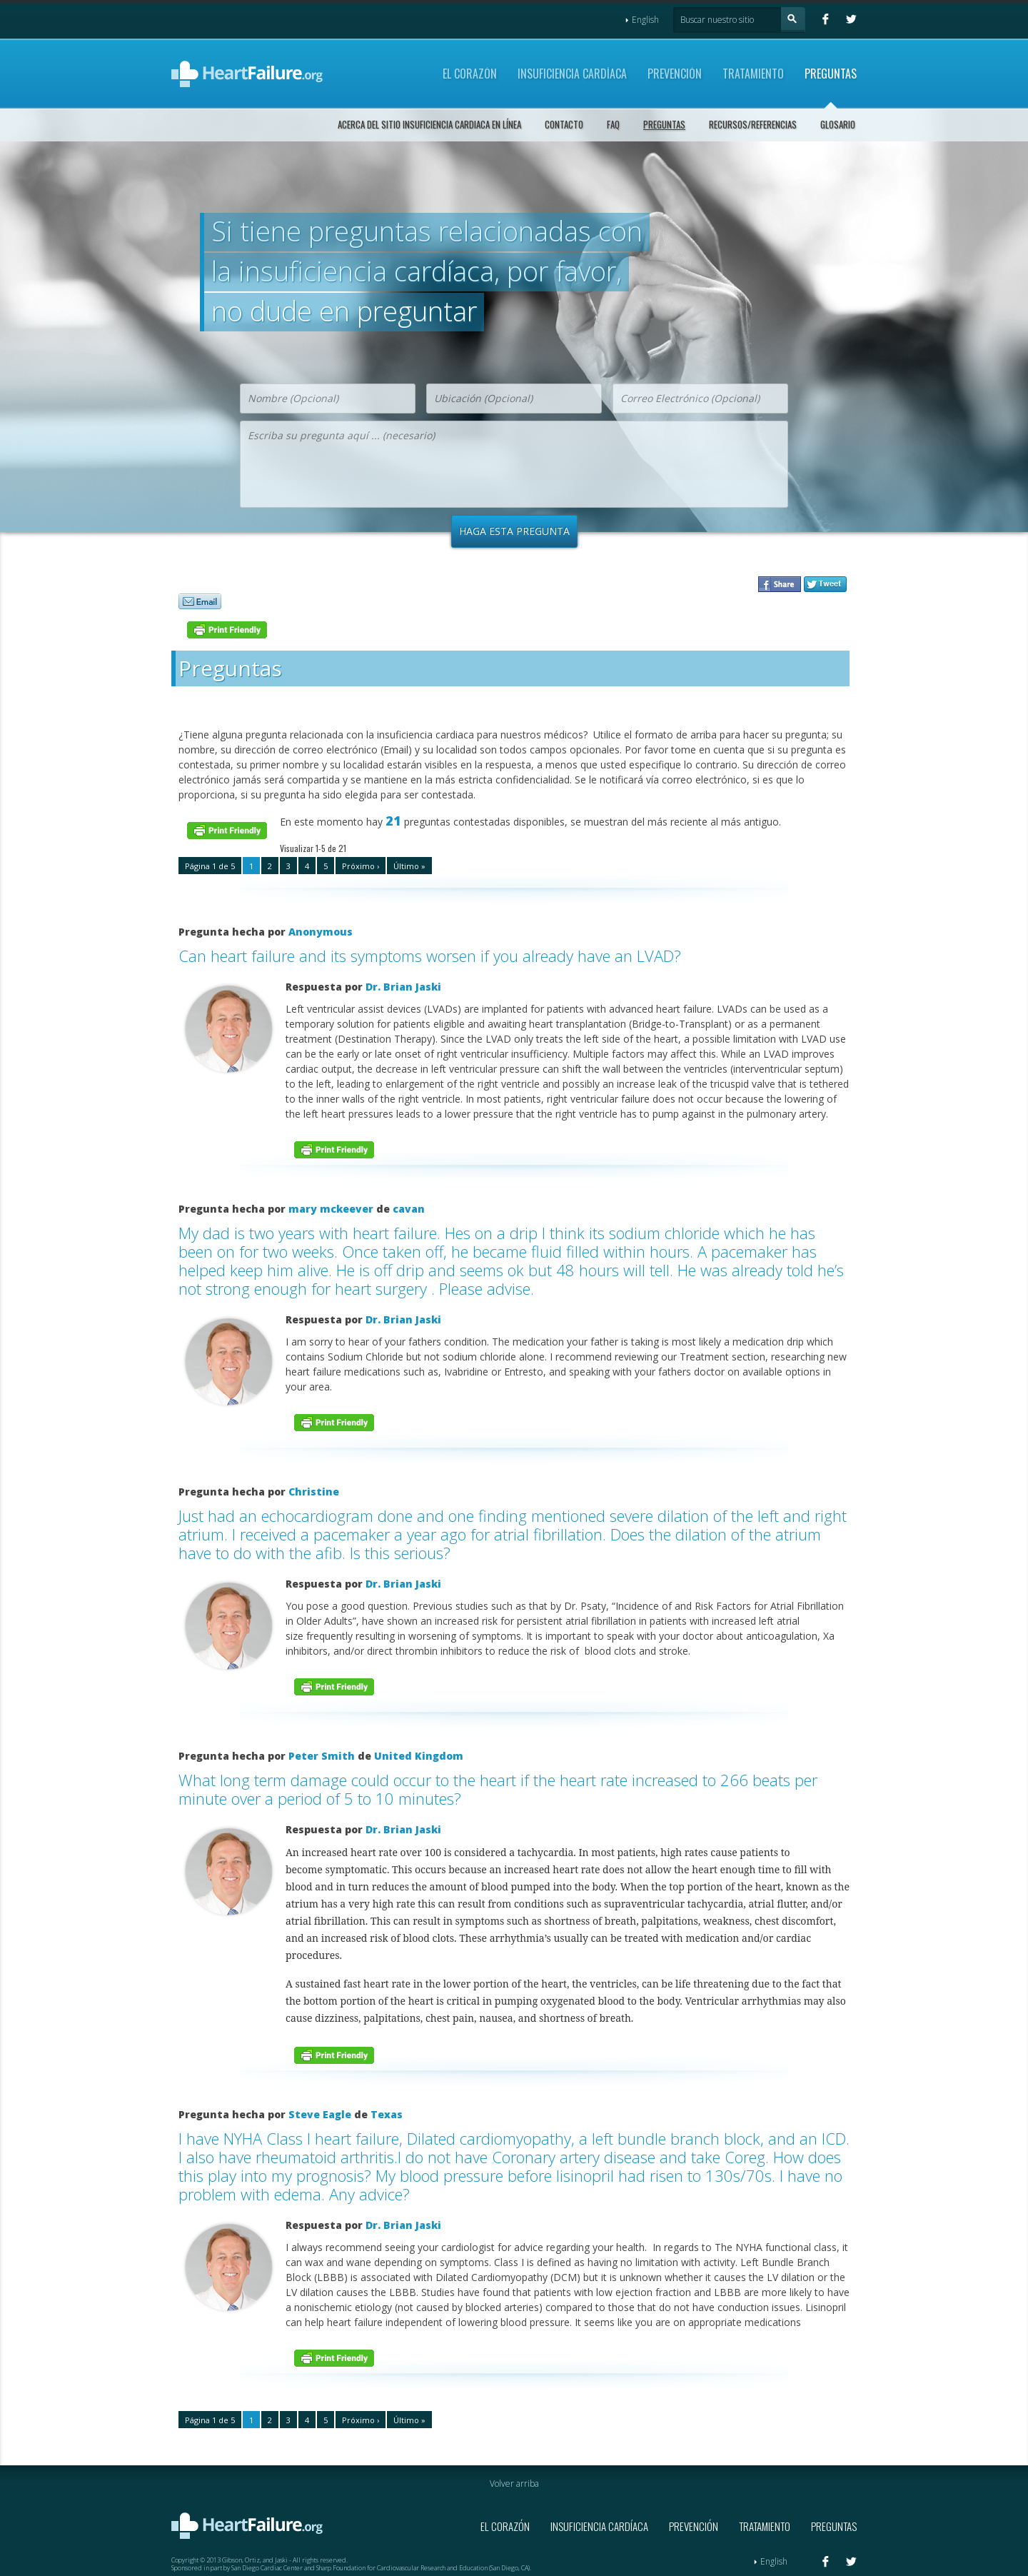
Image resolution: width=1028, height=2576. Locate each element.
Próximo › (360, 866)
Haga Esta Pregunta (514, 531)
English (642, 20)
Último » (409, 866)
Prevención (674, 73)
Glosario (837, 124)
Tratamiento (753, 73)
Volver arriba (514, 2483)
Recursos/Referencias (753, 124)
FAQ (613, 124)
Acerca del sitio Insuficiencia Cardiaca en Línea (429, 124)
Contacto (564, 124)
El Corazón (470, 73)
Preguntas (831, 73)
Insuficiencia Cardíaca (572, 73)
